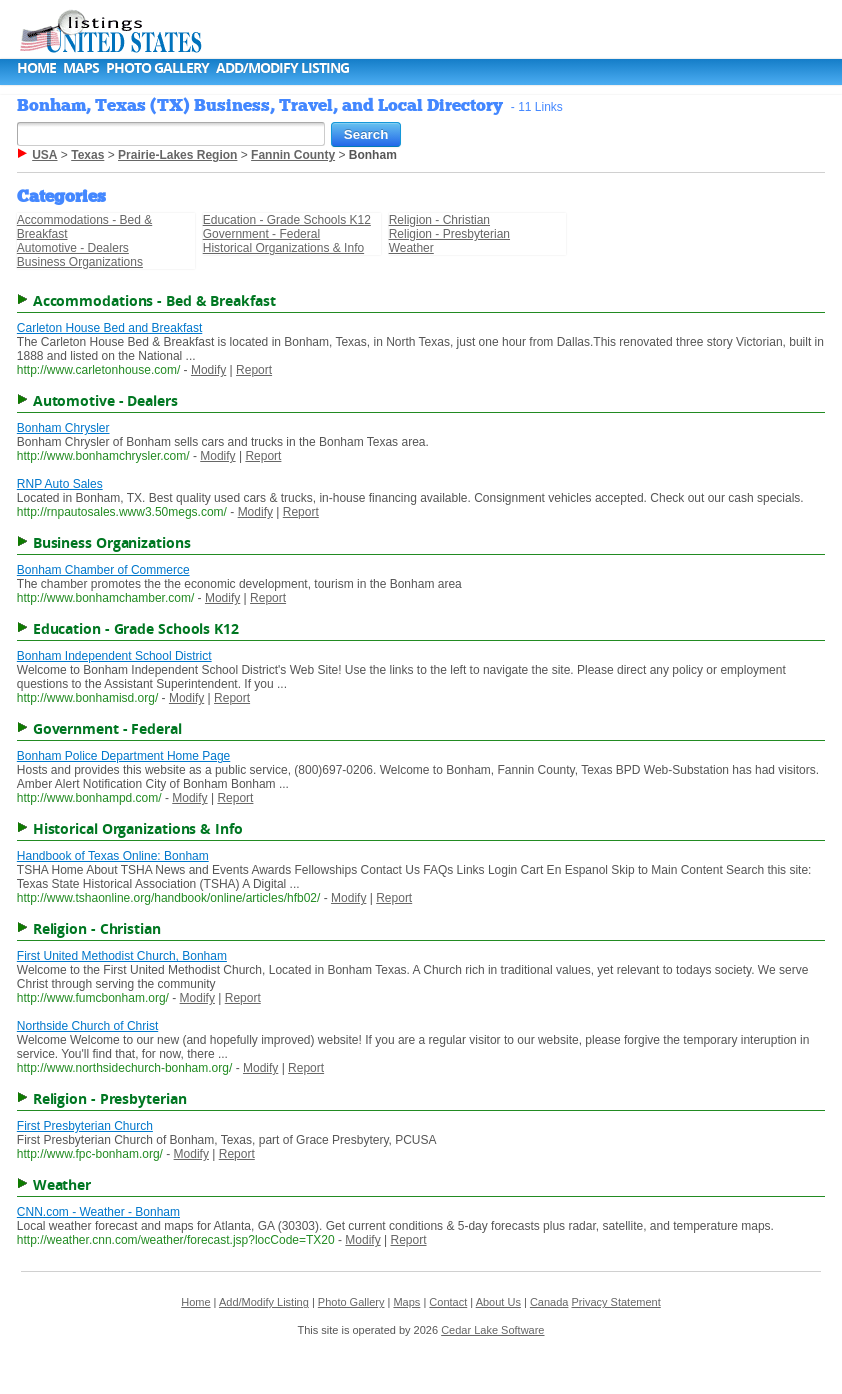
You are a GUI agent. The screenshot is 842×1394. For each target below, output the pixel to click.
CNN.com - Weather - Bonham (98, 1212)
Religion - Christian (439, 220)
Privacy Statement (615, 1302)
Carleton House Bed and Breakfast (109, 328)
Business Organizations (80, 262)
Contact (448, 1302)
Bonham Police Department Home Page (123, 756)
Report (254, 370)
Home (36, 67)
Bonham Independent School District (114, 656)
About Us (498, 1302)
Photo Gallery (157, 67)
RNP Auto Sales (60, 484)
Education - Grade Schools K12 (287, 220)
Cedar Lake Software (492, 1330)
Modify (208, 370)
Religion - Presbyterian (449, 234)
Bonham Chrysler (63, 428)
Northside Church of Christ (87, 1026)
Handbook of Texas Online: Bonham (113, 856)
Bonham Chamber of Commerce (103, 570)
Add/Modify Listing (282, 67)
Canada (549, 1302)
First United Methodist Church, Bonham (122, 956)
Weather (411, 248)
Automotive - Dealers (73, 248)
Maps (81, 67)
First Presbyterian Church (85, 1126)
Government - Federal (261, 234)
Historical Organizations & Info (283, 248)
